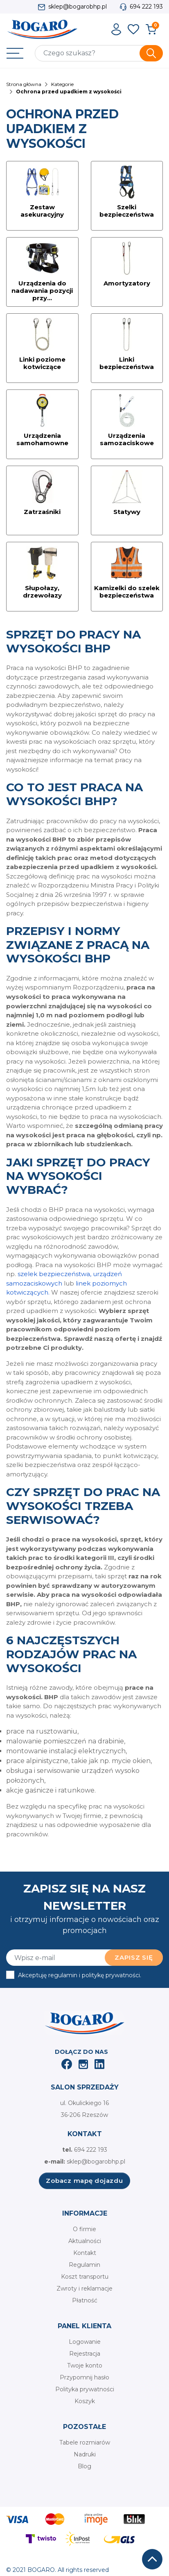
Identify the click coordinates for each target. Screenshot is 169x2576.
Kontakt (84, 2253)
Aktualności (84, 2241)
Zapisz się (134, 1957)
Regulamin (84, 2264)
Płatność (84, 2300)
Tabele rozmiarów (84, 2442)
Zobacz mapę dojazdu (84, 2180)
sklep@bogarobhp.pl (77, 6)
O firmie (84, 2229)
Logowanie (85, 2341)
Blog (84, 2466)
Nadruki (85, 2454)
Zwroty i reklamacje (84, 2288)
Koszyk (84, 2401)
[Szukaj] (99, 53)
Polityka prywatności (84, 2389)
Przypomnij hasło (84, 2377)
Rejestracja (84, 2353)
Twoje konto (84, 2365)
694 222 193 (146, 6)
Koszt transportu (84, 2276)
